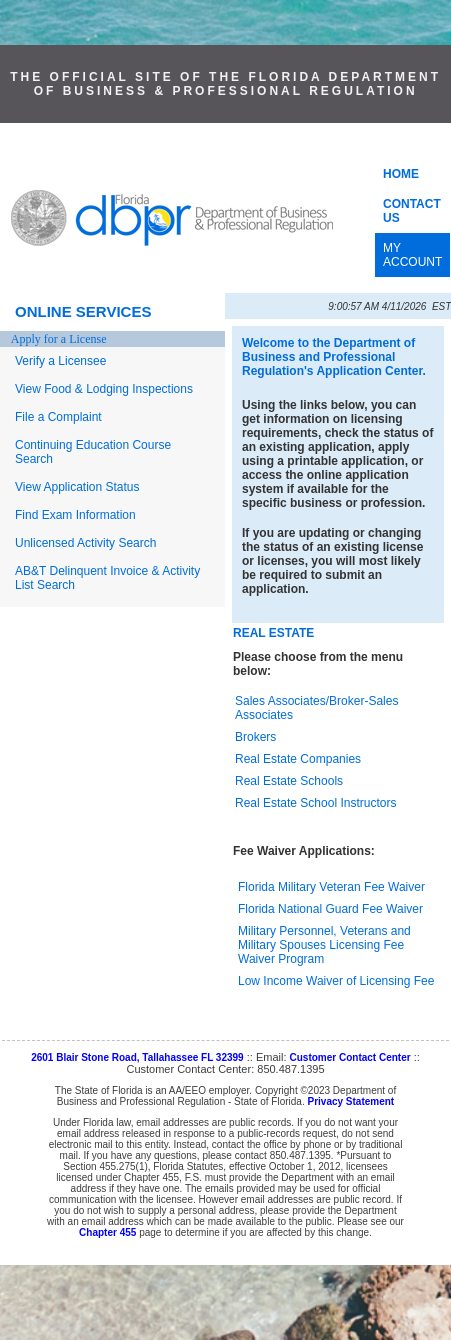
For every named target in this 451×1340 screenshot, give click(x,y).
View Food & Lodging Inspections (104, 389)
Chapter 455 (107, 1232)
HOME (401, 174)
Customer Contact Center (350, 1057)
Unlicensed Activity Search (85, 543)
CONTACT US (412, 211)
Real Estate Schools (289, 781)
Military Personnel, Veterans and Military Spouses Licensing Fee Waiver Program (324, 945)
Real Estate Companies (298, 759)
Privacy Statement (350, 1101)
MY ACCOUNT (412, 255)
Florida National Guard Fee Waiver (330, 909)
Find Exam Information (75, 515)
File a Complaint (58, 417)
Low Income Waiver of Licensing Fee (336, 981)
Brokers (255, 737)
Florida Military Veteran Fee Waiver (331, 887)
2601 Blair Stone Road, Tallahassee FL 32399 (137, 1057)
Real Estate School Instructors (315, 803)
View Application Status (77, 487)
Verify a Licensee (60, 361)
